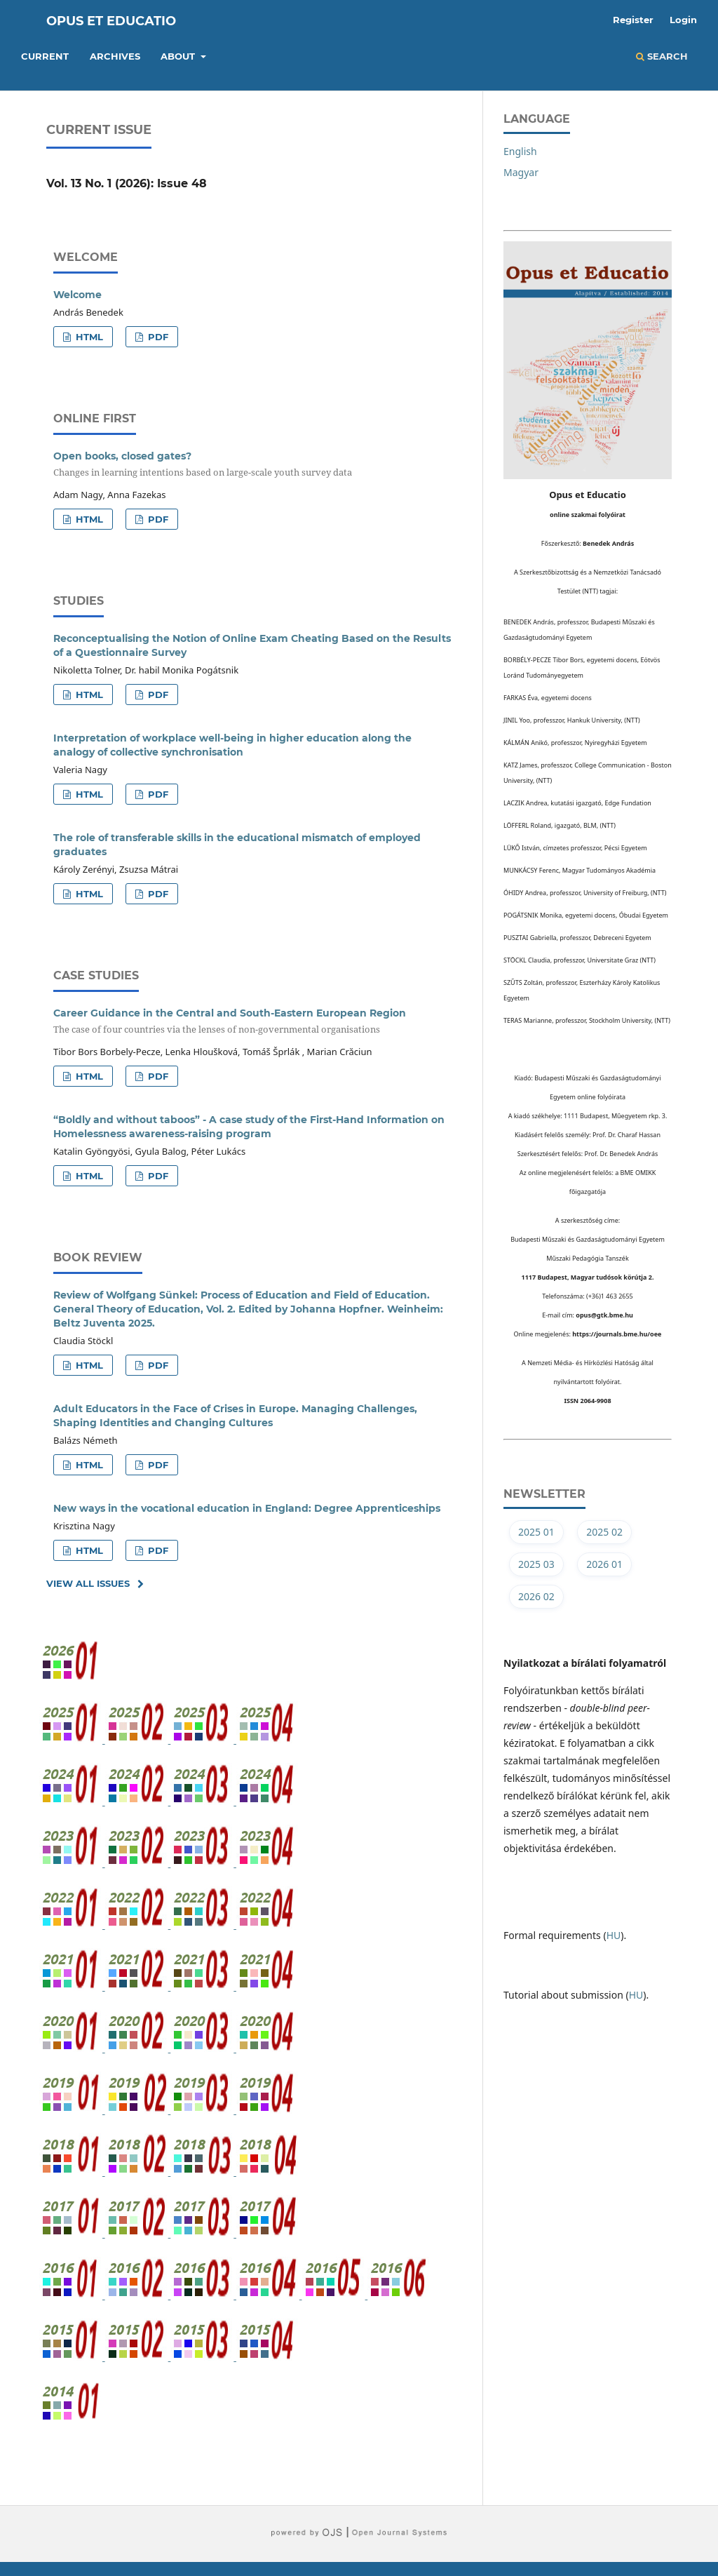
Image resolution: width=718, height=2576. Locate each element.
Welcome (77, 294)
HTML (88, 336)
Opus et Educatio (111, 21)
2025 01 (536, 1531)
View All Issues (88, 1583)
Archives (115, 56)
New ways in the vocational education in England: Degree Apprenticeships (246, 1508)
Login (683, 19)
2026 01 (604, 1564)
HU (614, 1935)
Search (662, 56)
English (520, 151)
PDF (156, 336)
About (179, 56)
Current (45, 56)
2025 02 (604, 1531)
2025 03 (536, 1564)
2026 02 (536, 1596)
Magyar (520, 172)
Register (633, 19)
